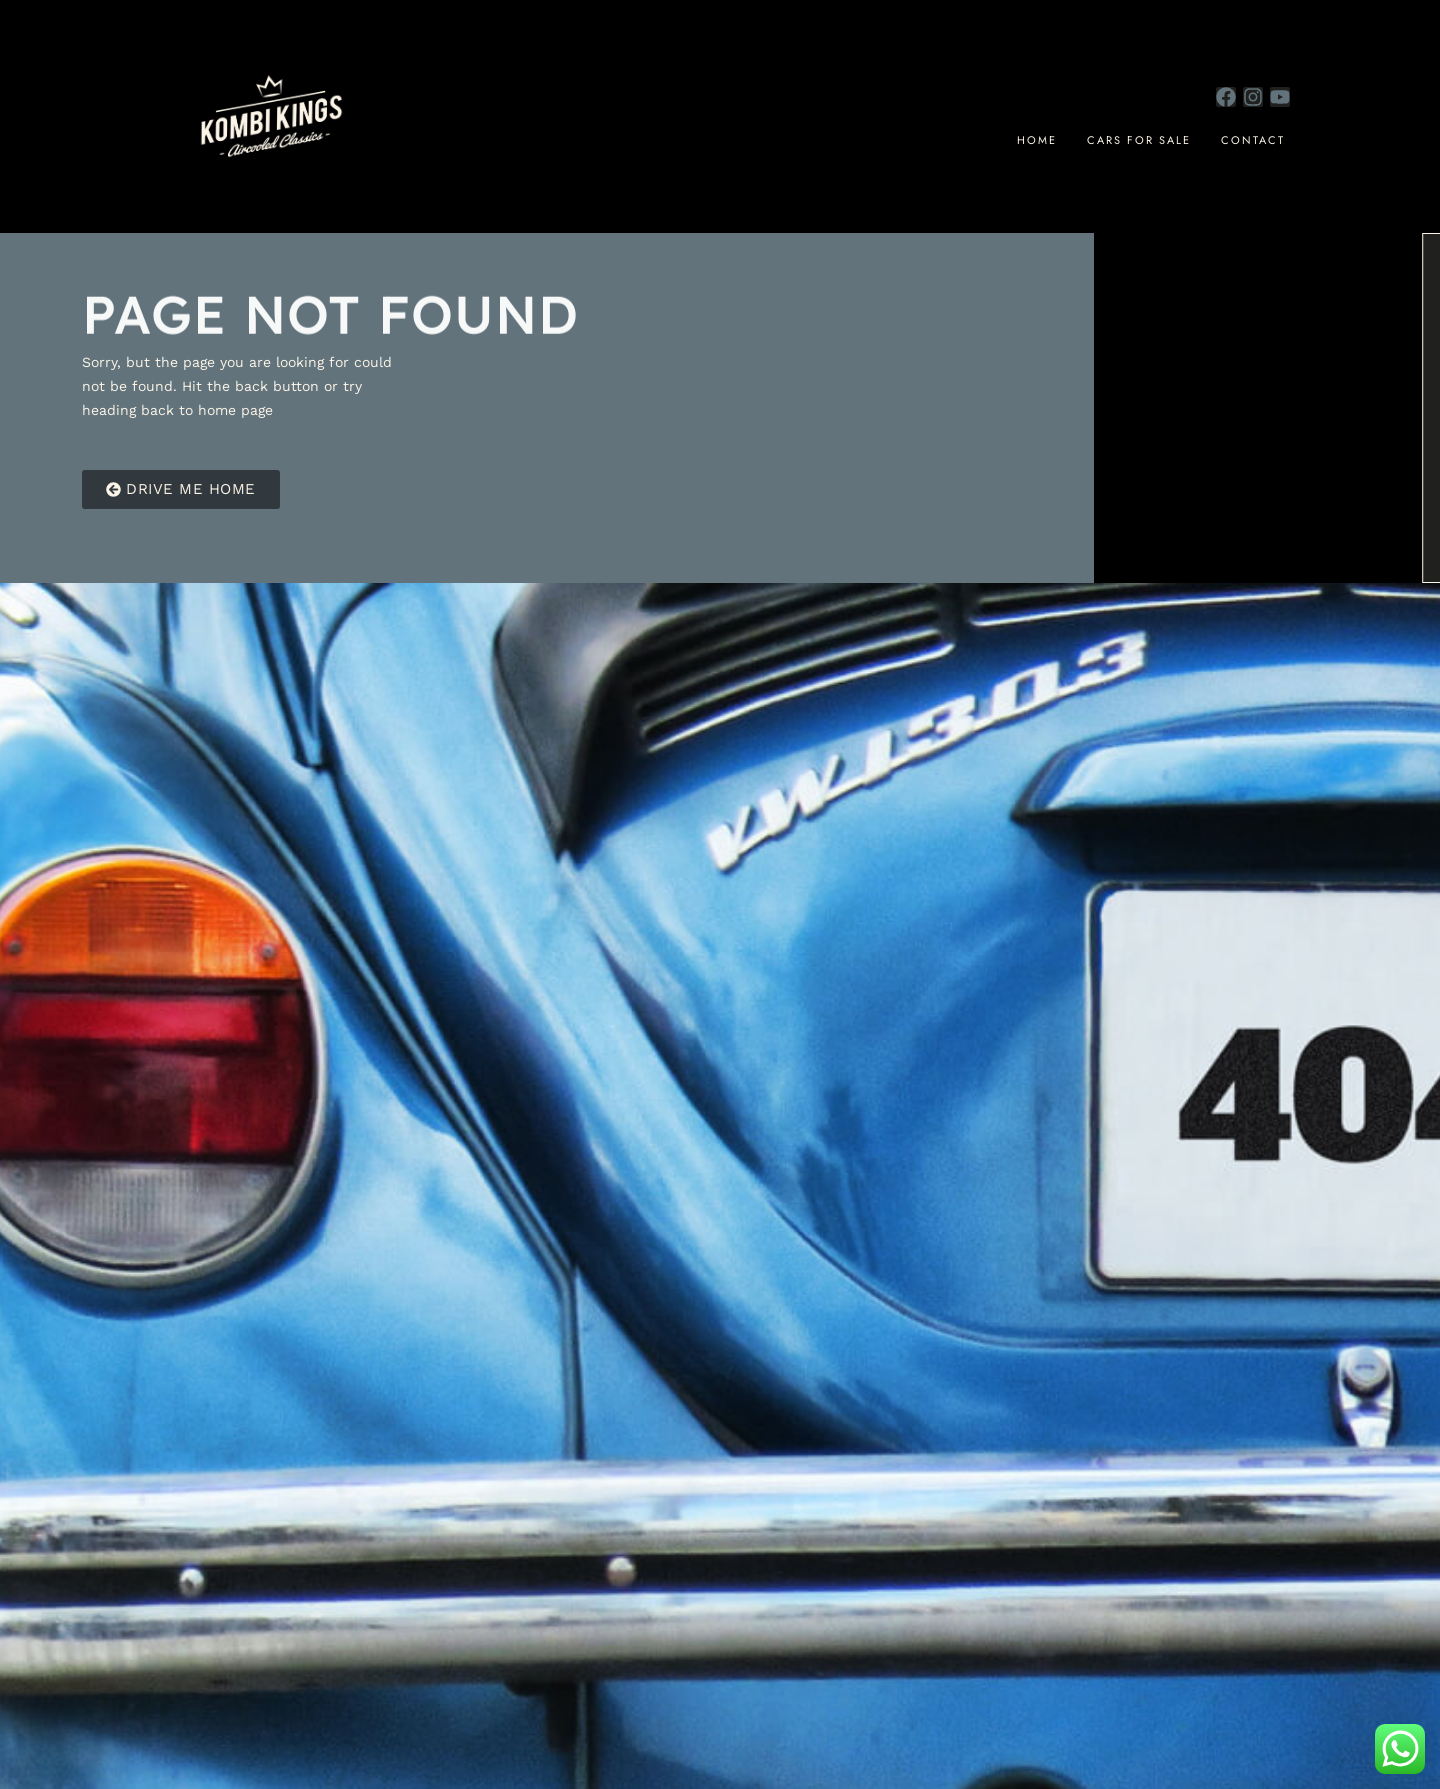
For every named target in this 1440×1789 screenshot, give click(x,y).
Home (1037, 140)
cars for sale (1139, 140)
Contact (1253, 140)
